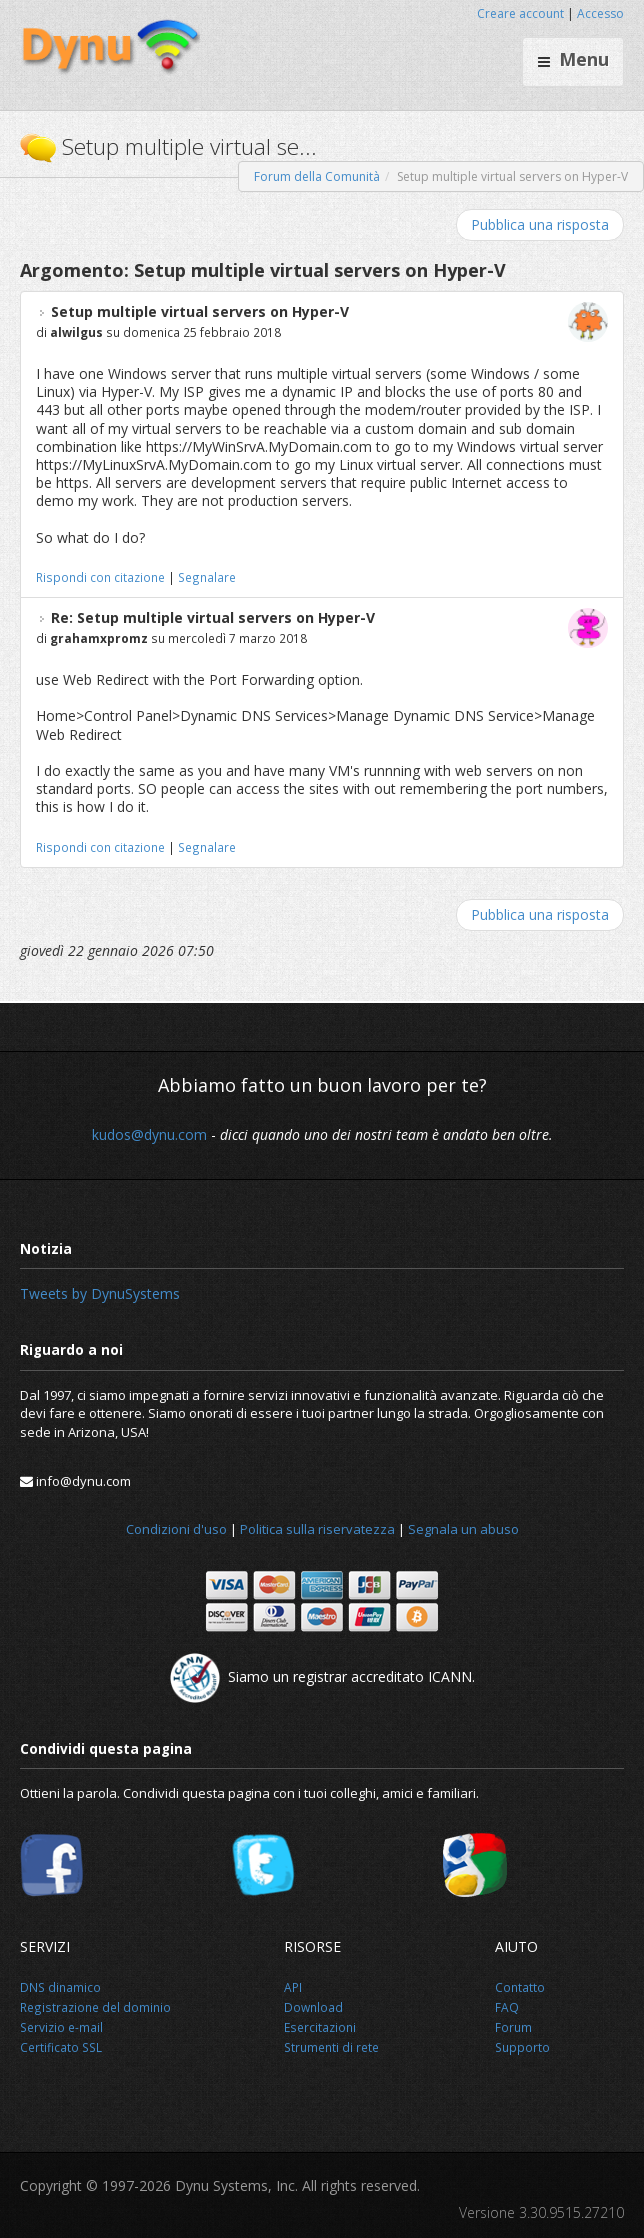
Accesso (600, 13)
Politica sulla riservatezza (317, 1529)
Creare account (520, 13)
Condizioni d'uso (176, 1529)
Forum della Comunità (317, 176)
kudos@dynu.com (149, 1134)
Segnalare (207, 577)
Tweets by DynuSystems (100, 1293)
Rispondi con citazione (100, 577)
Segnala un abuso (463, 1529)
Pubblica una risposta (540, 224)
